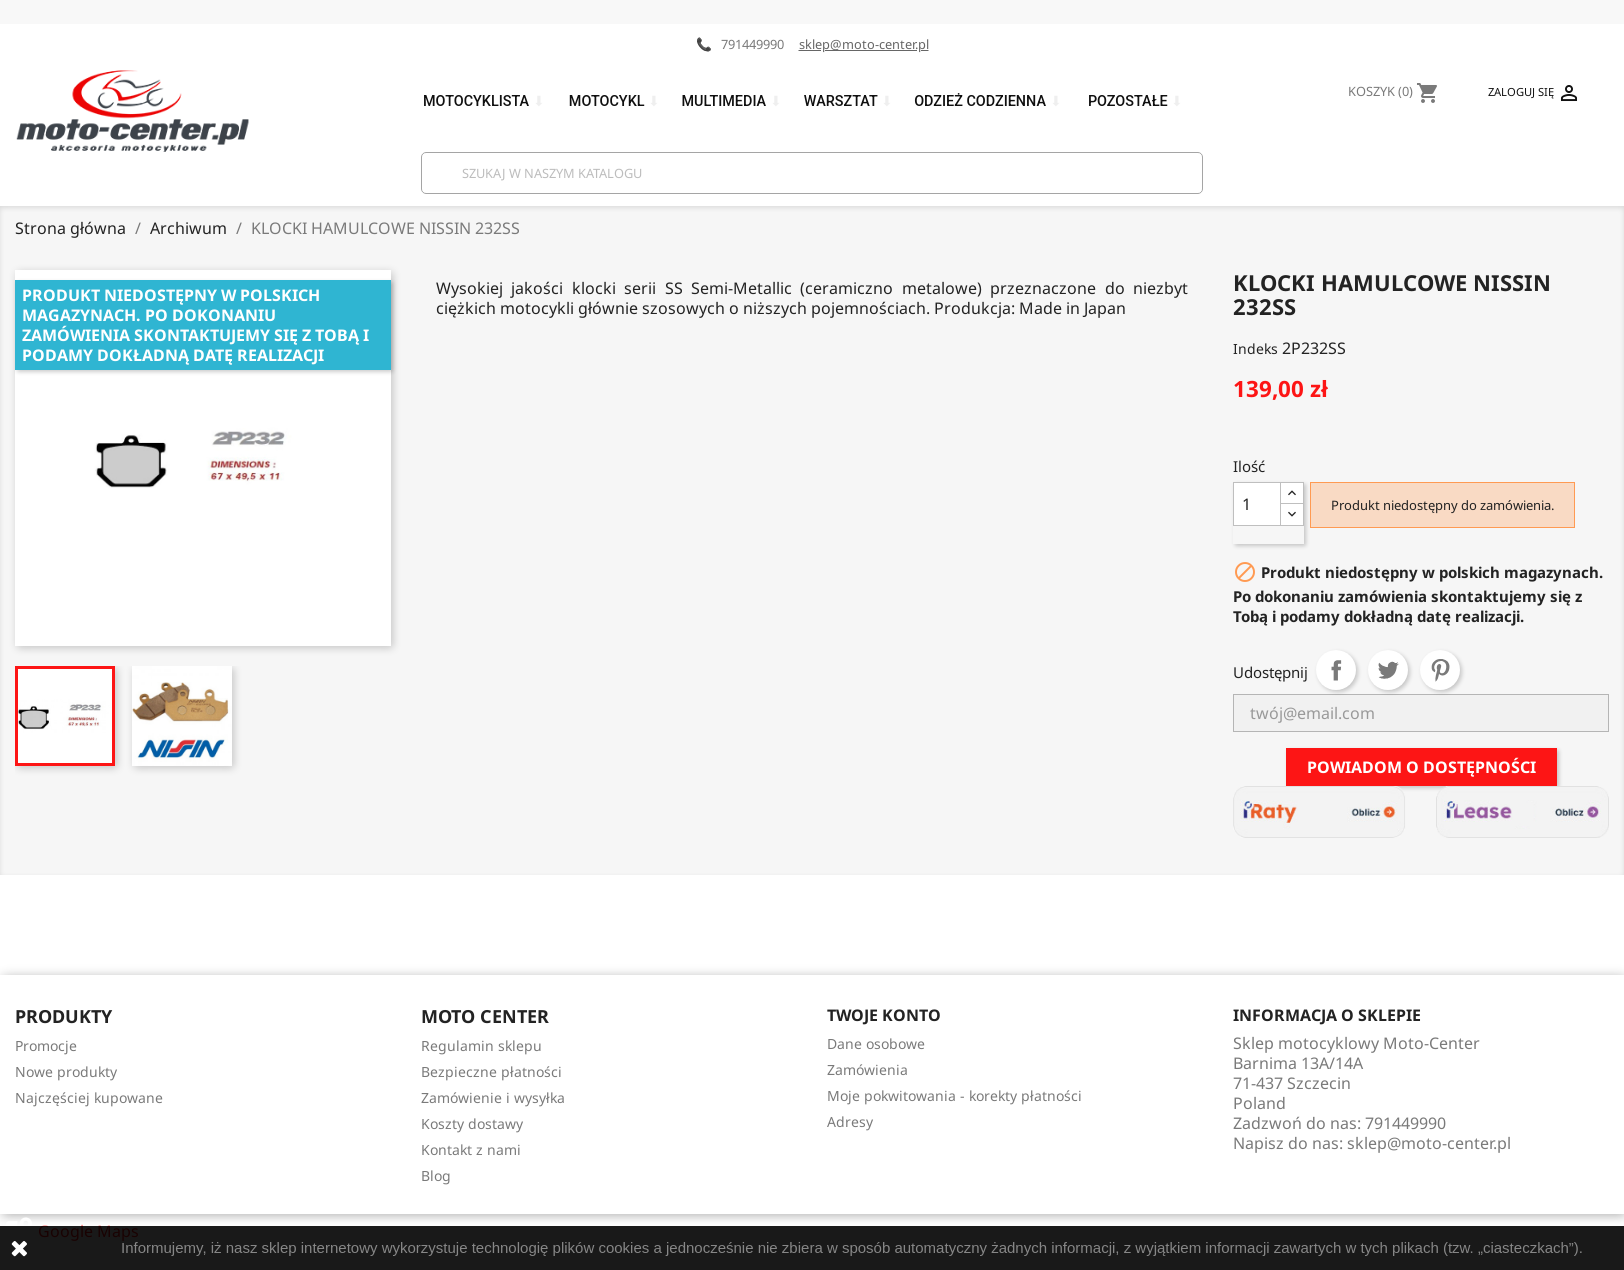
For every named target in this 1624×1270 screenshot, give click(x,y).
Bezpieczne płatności (491, 1071)
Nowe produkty (66, 1071)
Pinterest (1440, 670)
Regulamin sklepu (481, 1045)
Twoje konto (884, 1015)
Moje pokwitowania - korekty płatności (954, 1095)
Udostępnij (1336, 670)
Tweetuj (1388, 670)
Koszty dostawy (472, 1123)
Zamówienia (867, 1069)
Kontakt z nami (471, 1149)
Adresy (850, 1121)
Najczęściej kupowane (89, 1097)
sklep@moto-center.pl (864, 44)
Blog (436, 1175)
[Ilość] (1257, 504)
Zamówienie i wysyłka (493, 1097)
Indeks (1255, 348)
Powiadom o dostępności (1421, 767)
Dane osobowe (876, 1043)
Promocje (46, 1045)
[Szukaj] (812, 173)
